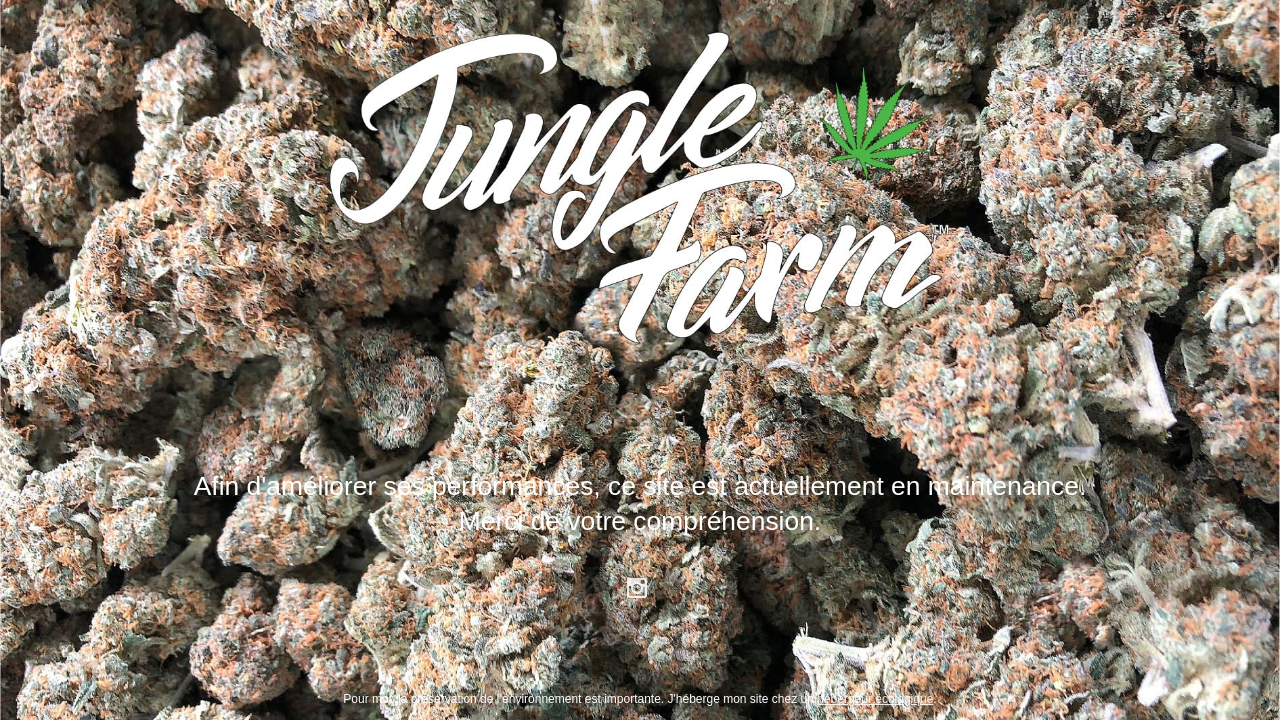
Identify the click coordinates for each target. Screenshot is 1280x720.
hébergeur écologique (875, 699)
